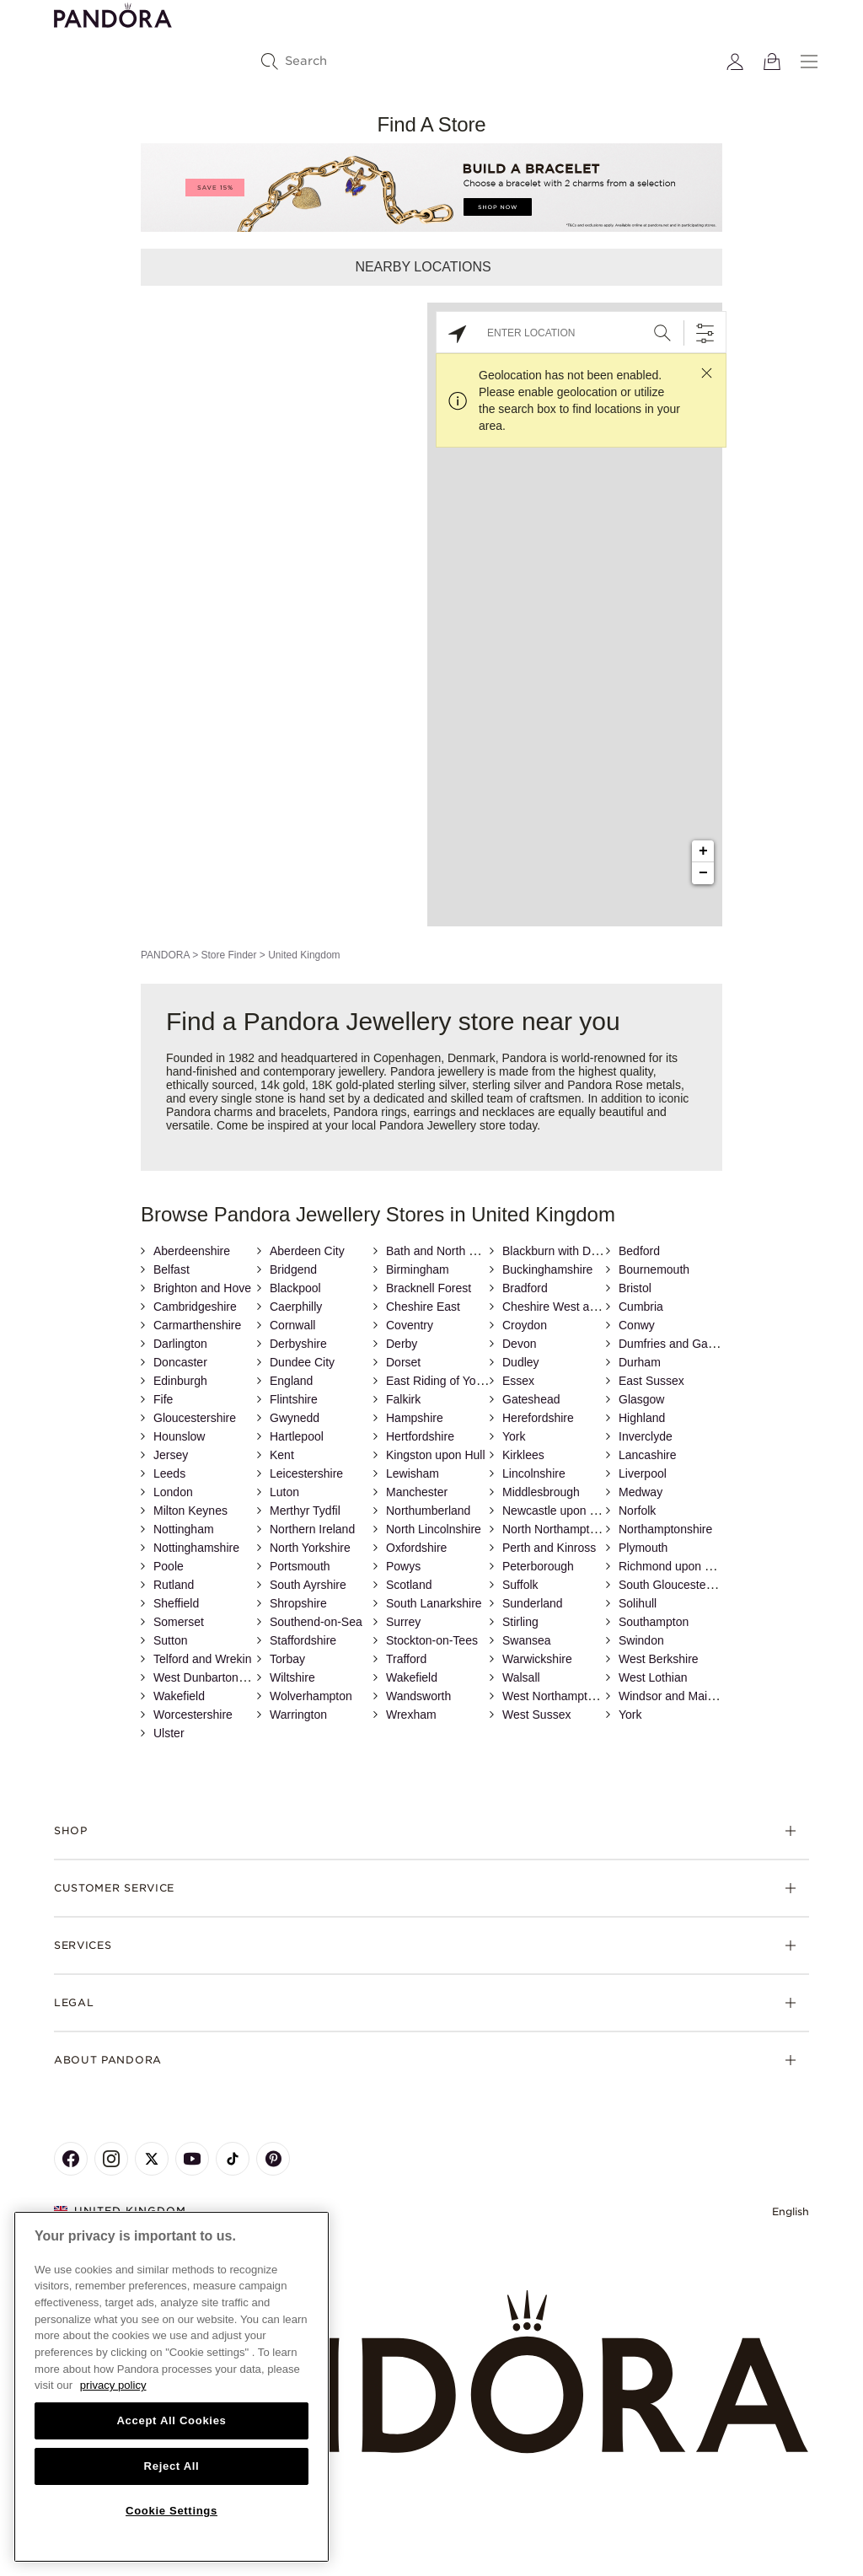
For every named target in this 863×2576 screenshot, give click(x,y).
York (514, 1436)
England (291, 1380)
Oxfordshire (416, 1547)
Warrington (298, 1714)
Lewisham (412, 1473)
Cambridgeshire (195, 1306)
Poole (168, 1566)
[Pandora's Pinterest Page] (273, 2159)
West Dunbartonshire (208, 1677)
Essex (518, 1380)
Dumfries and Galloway (680, 1343)
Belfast (171, 1269)
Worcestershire (193, 1714)
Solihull (638, 1603)
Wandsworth (418, 1696)
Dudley (520, 1362)
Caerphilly (296, 1306)
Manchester (417, 1492)
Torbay (287, 1659)
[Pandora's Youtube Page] (192, 2159)
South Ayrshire (308, 1584)
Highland (642, 1418)
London (173, 1492)
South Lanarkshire (434, 1603)
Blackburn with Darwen (562, 1251)
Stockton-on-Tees (432, 1640)
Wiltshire (292, 1677)
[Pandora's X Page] (152, 2159)
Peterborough (538, 1566)
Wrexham (411, 1714)
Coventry (409, 1325)
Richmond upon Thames (683, 1566)
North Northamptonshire (565, 1529)
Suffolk (520, 1584)
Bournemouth (654, 1269)
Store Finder (228, 955)
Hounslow (179, 1436)
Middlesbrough (541, 1492)
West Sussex (536, 1714)
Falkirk (403, 1399)
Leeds (169, 1473)
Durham (640, 1362)
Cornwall (292, 1325)
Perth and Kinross (549, 1547)
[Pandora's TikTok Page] (232, 2159)
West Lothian (653, 1677)
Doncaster (180, 1362)
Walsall (521, 1677)
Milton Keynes (190, 1510)
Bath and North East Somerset (466, 1251)
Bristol (635, 1288)
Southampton (654, 1622)
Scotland (409, 1584)
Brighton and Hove (202, 1288)
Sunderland (532, 1603)
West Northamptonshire (564, 1696)
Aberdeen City (307, 1251)
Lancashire (648, 1455)
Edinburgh (180, 1380)
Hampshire (414, 1418)
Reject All (172, 2466)
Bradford (525, 1288)
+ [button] (703, 851)
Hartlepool (297, 1436)
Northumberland (428, 1510)
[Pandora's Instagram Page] (111, 2159)
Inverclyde (646, 1436)
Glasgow (641, 1399)
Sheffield (176, 1603)
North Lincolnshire (433, 1529)
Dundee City (302, 1362)
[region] (171, 2387)
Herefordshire (538, 1418)
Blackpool (295, 1288)
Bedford (639, 1251)
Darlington (180, 1343)
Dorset (403, 1362)
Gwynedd (294, 1418)
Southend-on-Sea (316, 1622)
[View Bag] (772, 61)
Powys (403, 1566)
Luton (284, 1492)
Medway (640, 1492)
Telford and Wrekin (202, 1659)
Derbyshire (298, 1343)
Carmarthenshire (197, 1325)
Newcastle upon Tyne (558, 1510)
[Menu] (809, 61)
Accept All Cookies (171, 2420)
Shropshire (298, 1603)
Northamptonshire (665, 1529)
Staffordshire (303, 1640)
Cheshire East (423, 1306)
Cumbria (641, 1306)
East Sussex (651, 1380)
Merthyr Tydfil (305, 1510)
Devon (519, 1343)
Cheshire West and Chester (574, 1306)
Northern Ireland (312, 1529)
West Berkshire (659, 1659)
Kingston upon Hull (435, 1455)
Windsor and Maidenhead (686, 1696)
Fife (163, 1399)
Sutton (170, 1640)
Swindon (641, 1640)
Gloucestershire (194, 1418)
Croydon (524, 1325)
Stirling (520, 1622)
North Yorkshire (310, 1547)
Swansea (526, 1640)
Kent (282, 1455)
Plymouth (643, 1547)
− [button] (703, 873)
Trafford (406, 1659)
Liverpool (643, 1473)
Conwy (637, 1325)
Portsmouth (300, 1566)
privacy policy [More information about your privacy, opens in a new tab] (113, 2385)
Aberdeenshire (191, 1251)
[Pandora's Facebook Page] (71, 2159)
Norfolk (637, 1510)
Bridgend (293, 1269)
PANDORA (165, 955)
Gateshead (531, 1399)
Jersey (170, 1455)
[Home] (431, 2372)
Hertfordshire (420, 1436)
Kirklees (523, 1455)
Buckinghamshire (547, 1269)
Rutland (173, 1584)
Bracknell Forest (428, 1288)
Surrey (403, 1622)
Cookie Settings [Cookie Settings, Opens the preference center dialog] (171, 2510)
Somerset (178, 1622)
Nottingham (183, 1529)
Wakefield (411, 1677)
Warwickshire (537, 1659)
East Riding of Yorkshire (449, 1380)
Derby (401, 1343)
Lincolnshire (534, 1473)
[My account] (734, 61)
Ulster (169, 1733)
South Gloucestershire (677, 1584)
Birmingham (417, 1269)
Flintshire (294, 1399)
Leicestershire (306, 1473)
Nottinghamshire (196, 1547)
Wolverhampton (311, 1696)
